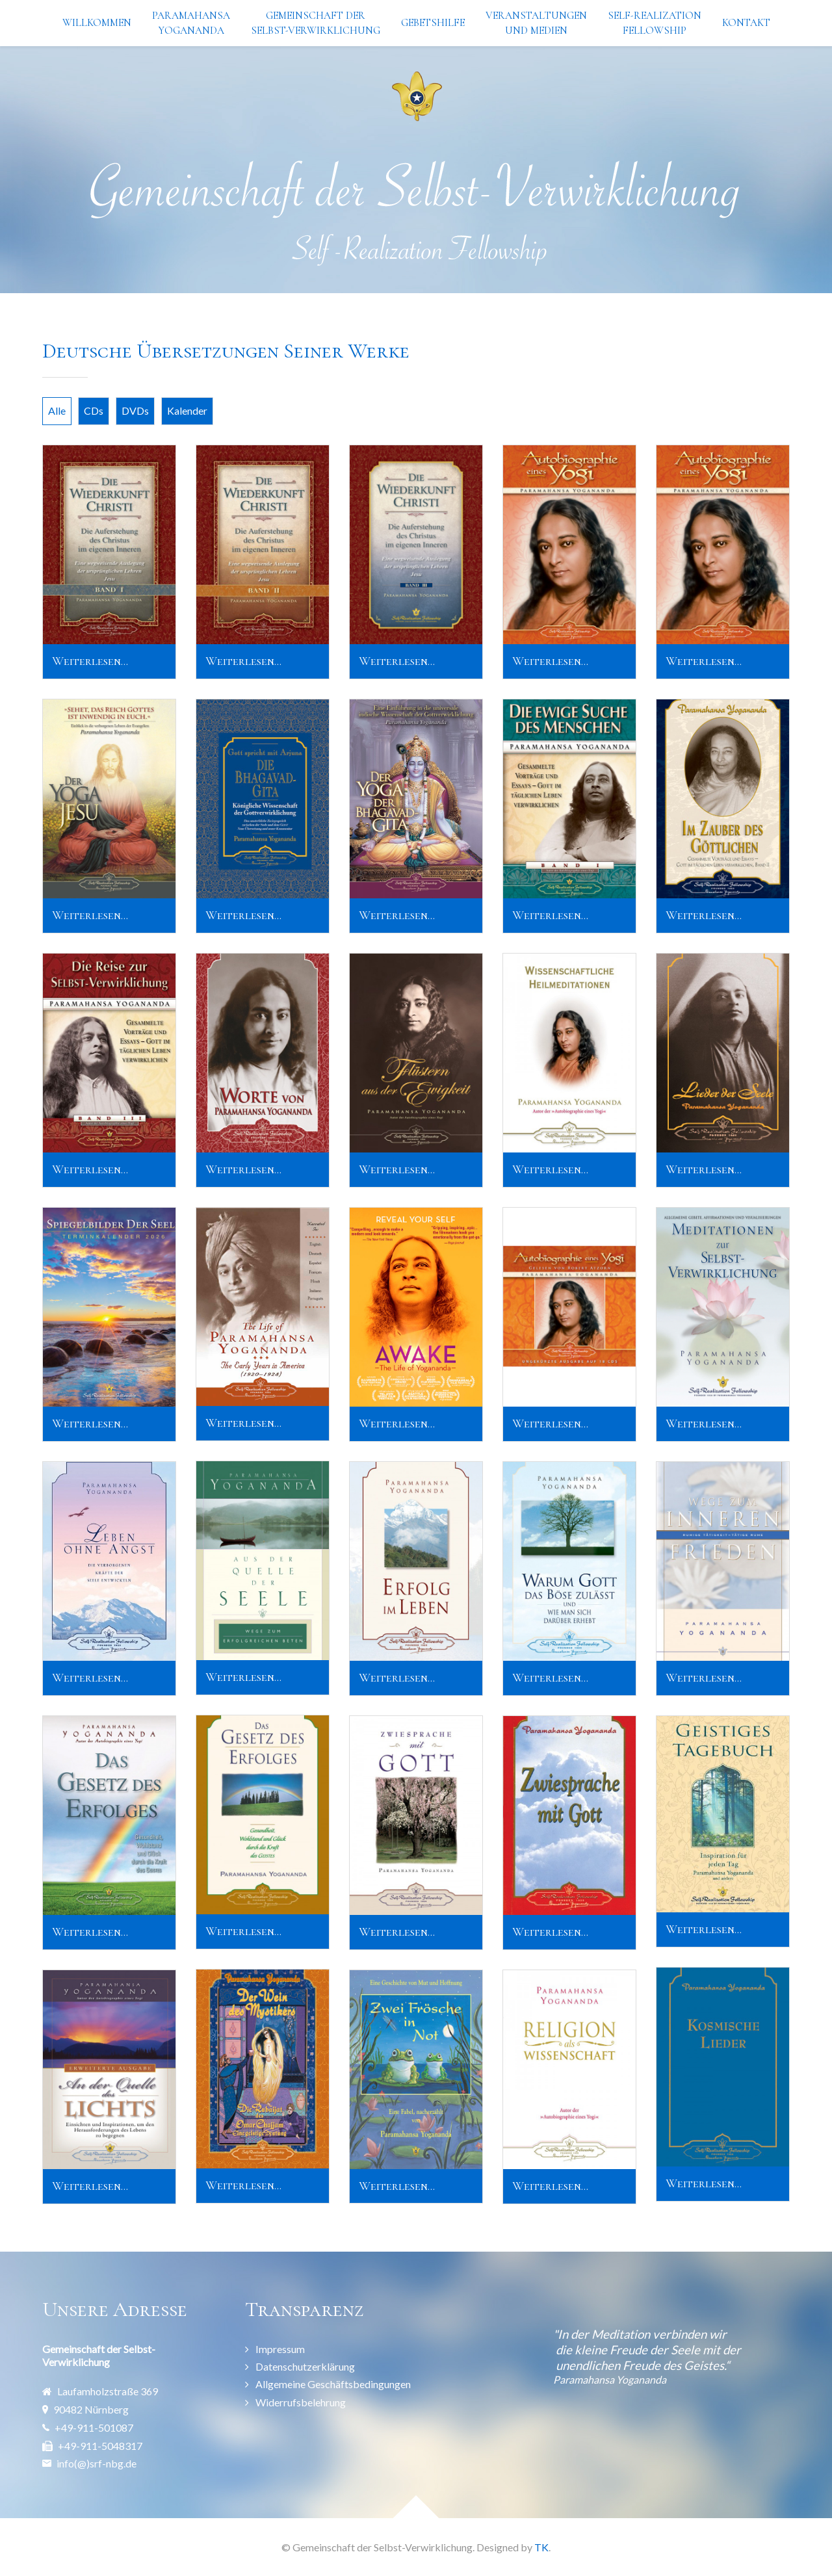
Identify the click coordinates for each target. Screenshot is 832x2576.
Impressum (280, 2349)
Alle (57, 410)
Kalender (187, 410)
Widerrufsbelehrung (300, 2402)
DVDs (135, 410)
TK (541, 2547)
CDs (93, 410)
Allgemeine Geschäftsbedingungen (333, 2384)
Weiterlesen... (90, 661)
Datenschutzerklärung (305, 2366)
